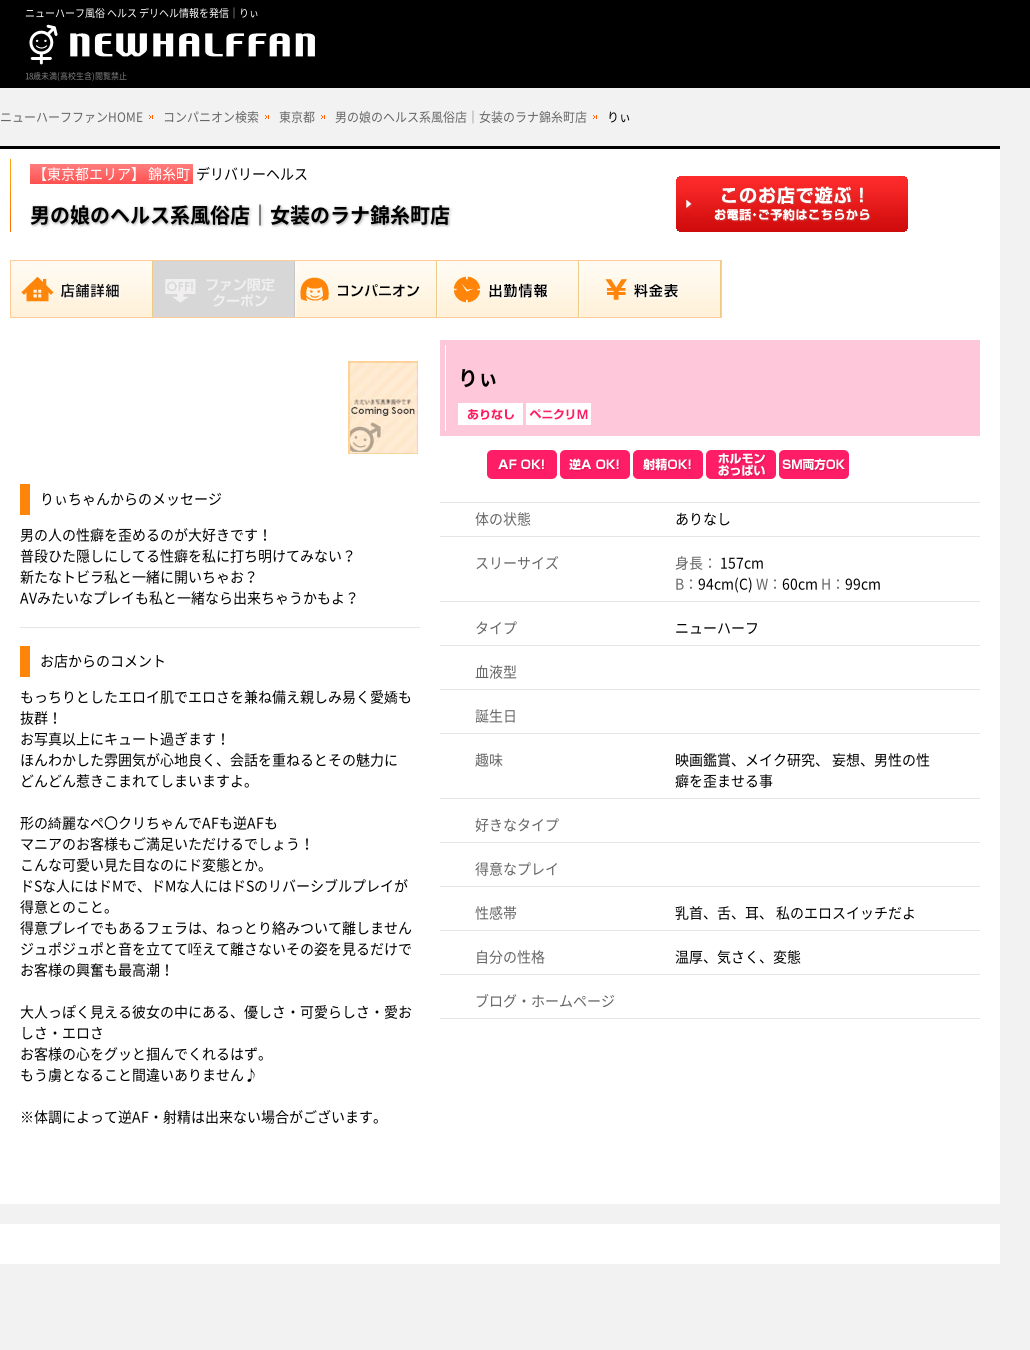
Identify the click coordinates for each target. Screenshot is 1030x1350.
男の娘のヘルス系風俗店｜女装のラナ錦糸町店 (461, 117)
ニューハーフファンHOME (71, 117)
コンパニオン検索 (211, 117)
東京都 (297, 117)
